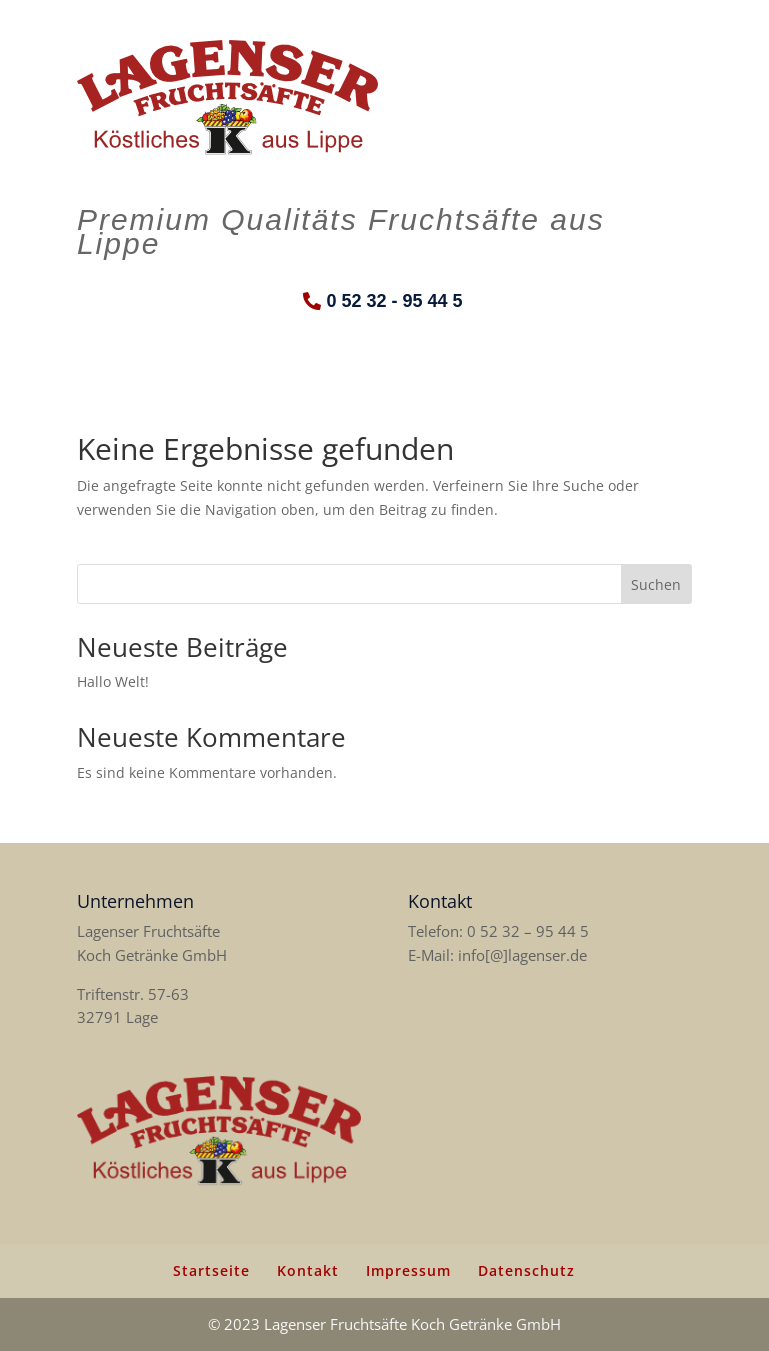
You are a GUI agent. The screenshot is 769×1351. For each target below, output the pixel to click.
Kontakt (308, 1270)
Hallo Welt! (113, 681)
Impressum (408, 1270)
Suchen (656, 584)
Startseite (211, 1270)
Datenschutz (526, 1270)
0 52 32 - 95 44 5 (394, 301)
